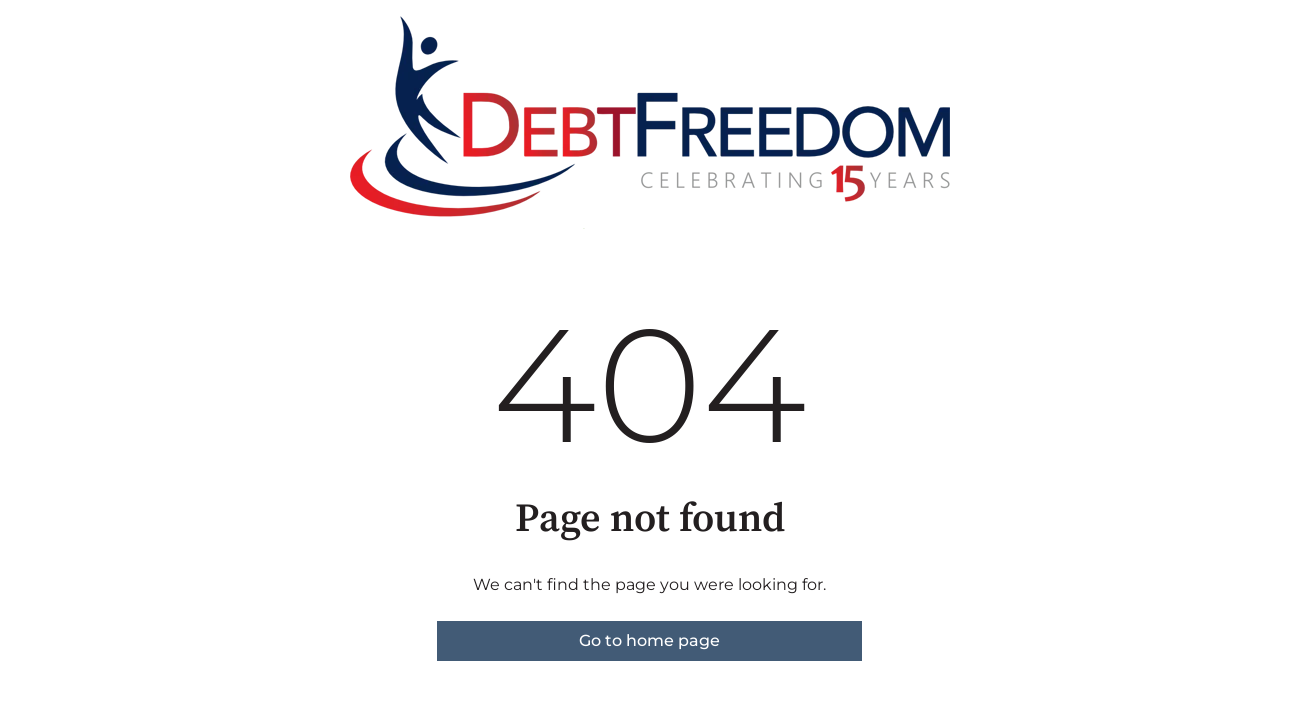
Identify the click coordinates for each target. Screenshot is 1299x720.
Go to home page (649, 640)
